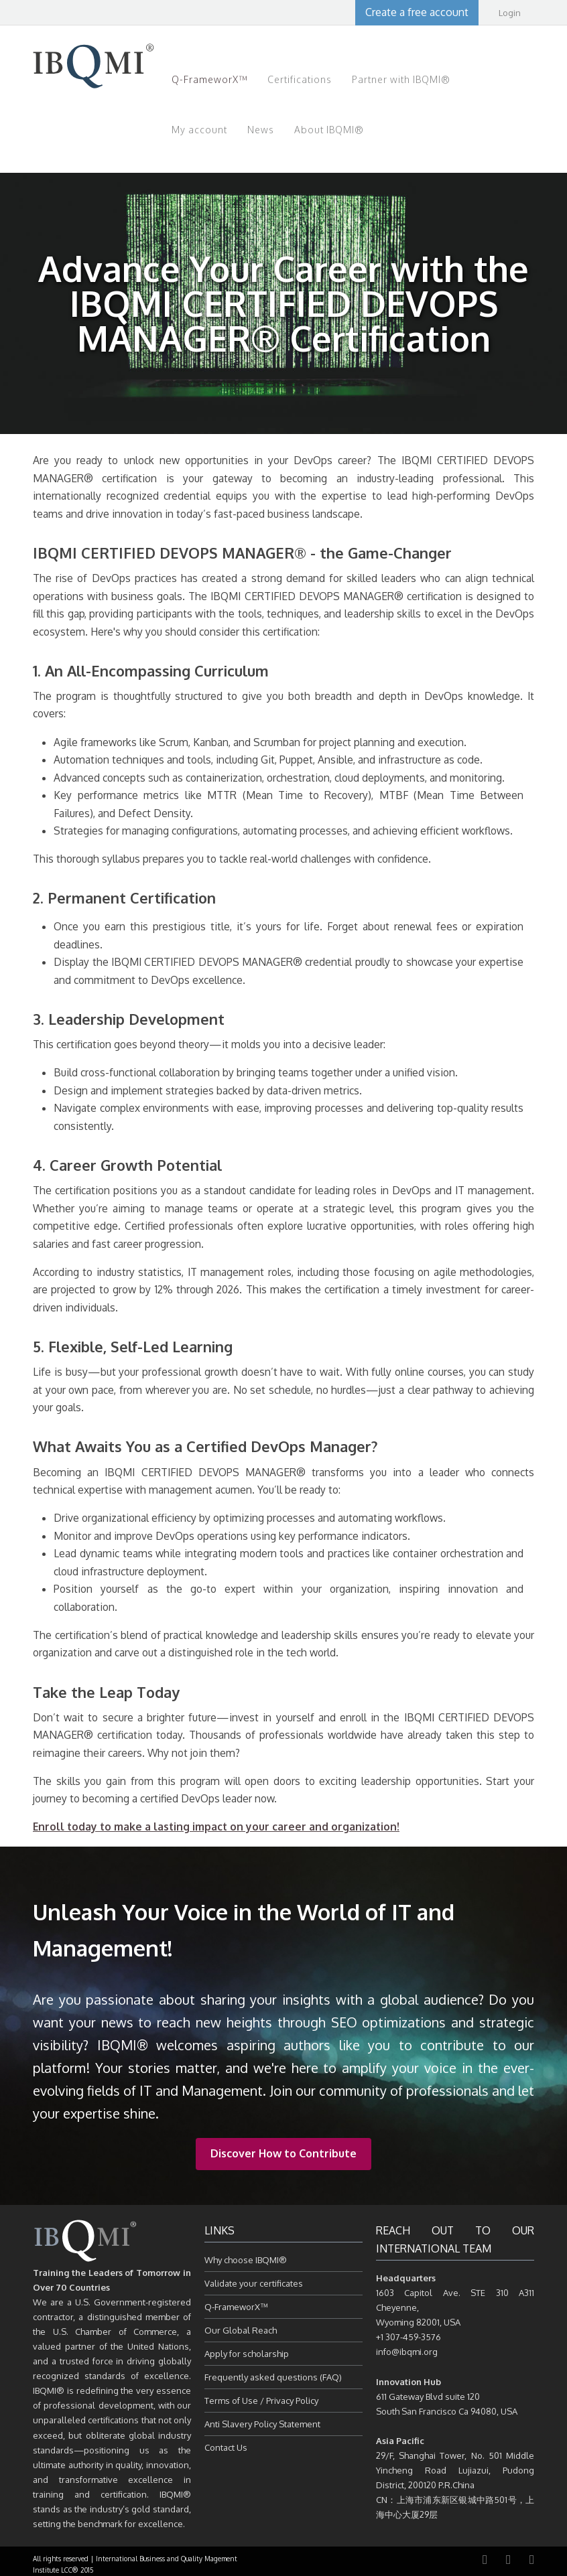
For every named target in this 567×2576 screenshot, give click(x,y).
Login (510, 12)
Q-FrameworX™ (236, 2306)
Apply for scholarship (246, 2353)
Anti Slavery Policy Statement (262, 2424)
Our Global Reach (240, 2330)
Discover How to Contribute (283, 2153)
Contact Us (225, 2447)
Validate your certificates (253, 2283)
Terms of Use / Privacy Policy (261, 2400)
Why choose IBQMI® (245, 2260)
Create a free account (416, 12)
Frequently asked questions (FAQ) (273, 2377)
